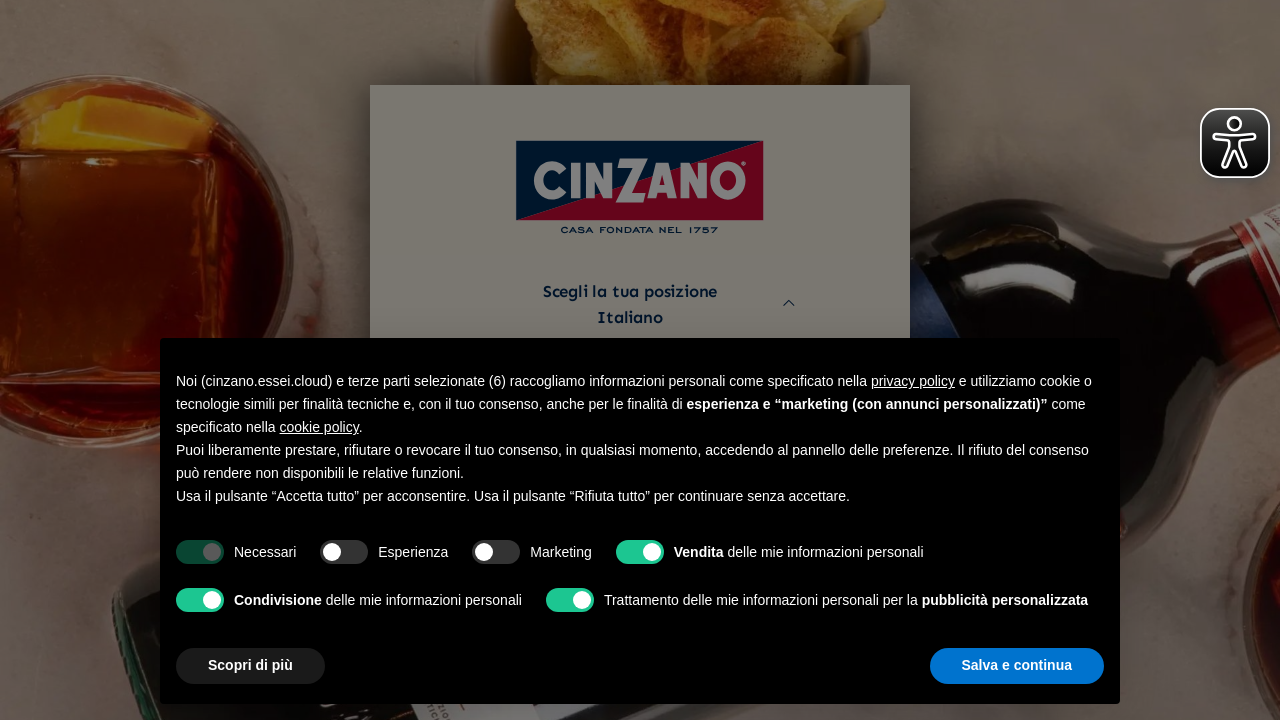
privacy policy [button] (913, 381)
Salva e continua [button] (1017, 665)
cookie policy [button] (319, 427)
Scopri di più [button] (250, 665)
